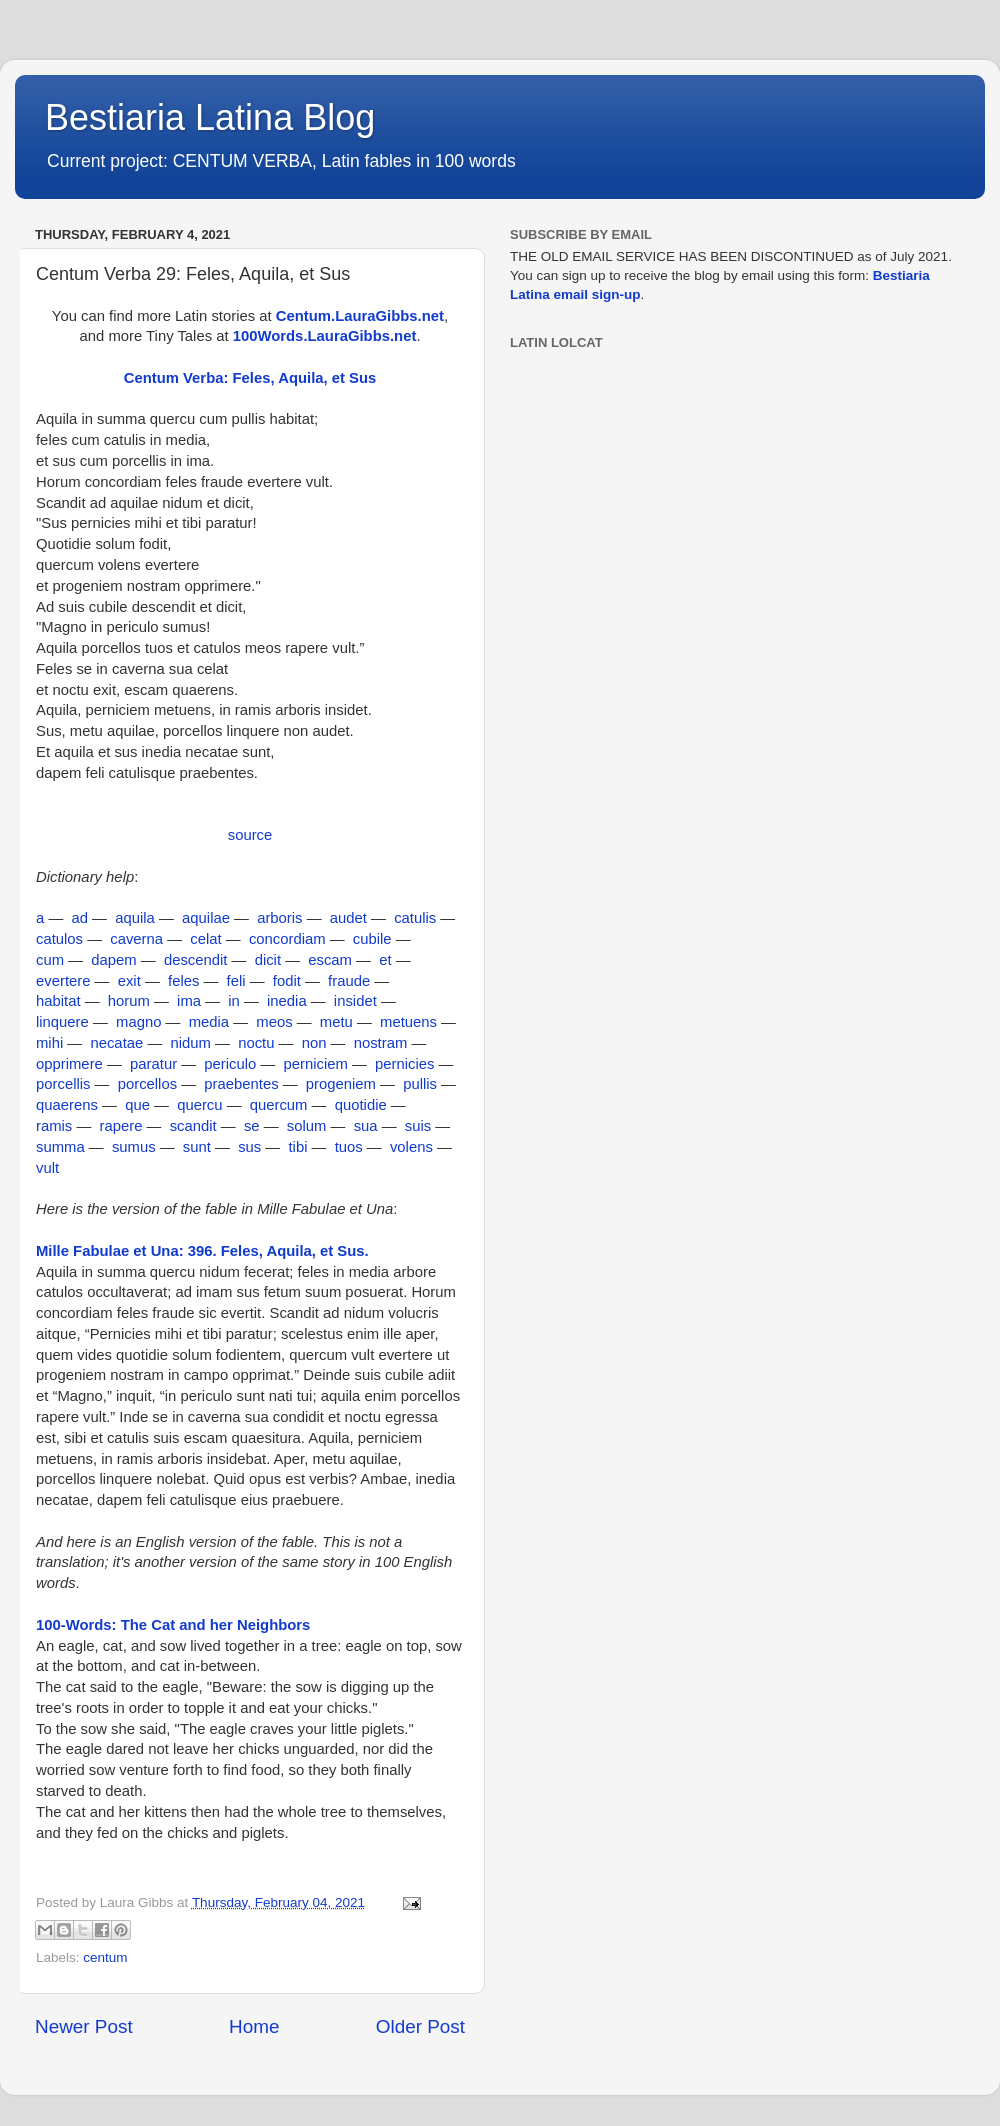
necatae (116, 1043)
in (234, 1001)
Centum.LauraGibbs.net (360, 316)
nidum (190, 1043)
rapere (121, 1126)
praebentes (241, 1084)
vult (47, 1168)
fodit (287, 981)
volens (411, 1147)
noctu (256, 1043)
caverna (136, 939)
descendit (196, 960)
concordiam (287, 939)
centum (105, 1957)
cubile (372, 939)
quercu (199, 1105)
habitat (58, 1001)
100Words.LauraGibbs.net (325, 336)
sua (366, 1126)
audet (348, 918)
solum (307, 1126)
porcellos (147, 1084)
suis (418, 1126)
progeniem (341, 1084)
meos (274, 1022)
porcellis (63, 1084)
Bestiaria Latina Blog (210, 117)
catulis (415, 918)
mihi (49, 1043)
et (385, 960)
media (209, 1022)
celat (205, 939)
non (314, 1043)
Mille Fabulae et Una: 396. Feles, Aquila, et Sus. (202, 1251)
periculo (230, 1064)
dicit (268, 960)
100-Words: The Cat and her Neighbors (173, 1625)
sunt (197, 1147)
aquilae (206, 918)
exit (129, 981)
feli (236, 981)
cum (50, 960)
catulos (59, 939)
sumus (134, 1147)
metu (336, 1022)
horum (129, 1001)
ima (189, 1001)
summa (60, 1147)
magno (138, 1022)
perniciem (316, 1064)
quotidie (361, 1105)
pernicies (404, 1064)
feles (183, 981)
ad (79, 918)
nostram (381, 1043)
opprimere (69, 1064)
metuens (408, 1022)
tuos (349, 1147)
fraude (349, 981)
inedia (287, 1001)
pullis (420, 1084)
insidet (355, 1001)
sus (249, 1147)
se (252, 1126)
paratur (153, 1064)
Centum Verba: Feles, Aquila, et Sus (250, 378)
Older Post (420, 2026)
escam (330, 960)
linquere (62, 1022)
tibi (297, 1147)
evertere (63, 981)
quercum (279, 1105)
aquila (135, 918)
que (137, 1105)
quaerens (67, 1105)
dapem (113, 960)
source (250, 835)
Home (254, 2026)
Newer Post (84, 2026)
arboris (279, 918)
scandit (193, 1126)
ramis (54, 1126)
